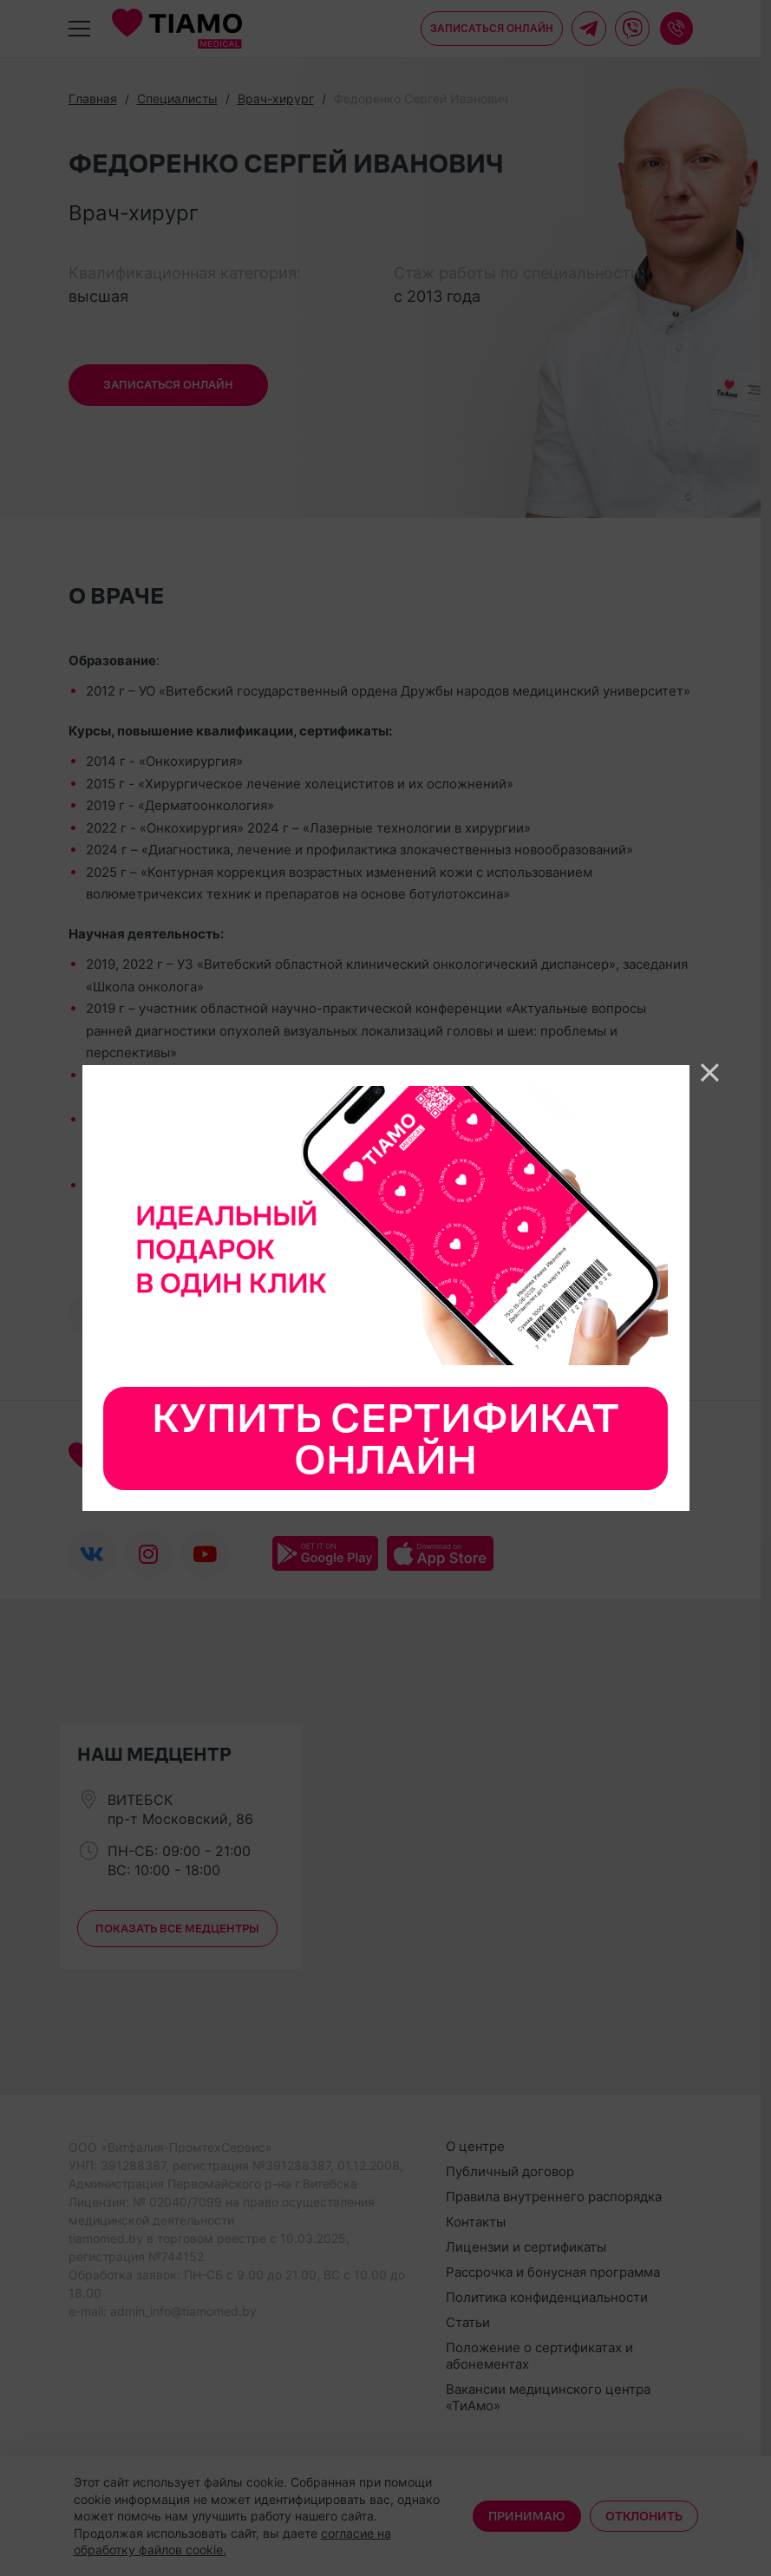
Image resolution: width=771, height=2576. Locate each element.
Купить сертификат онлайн (385, 1438)
